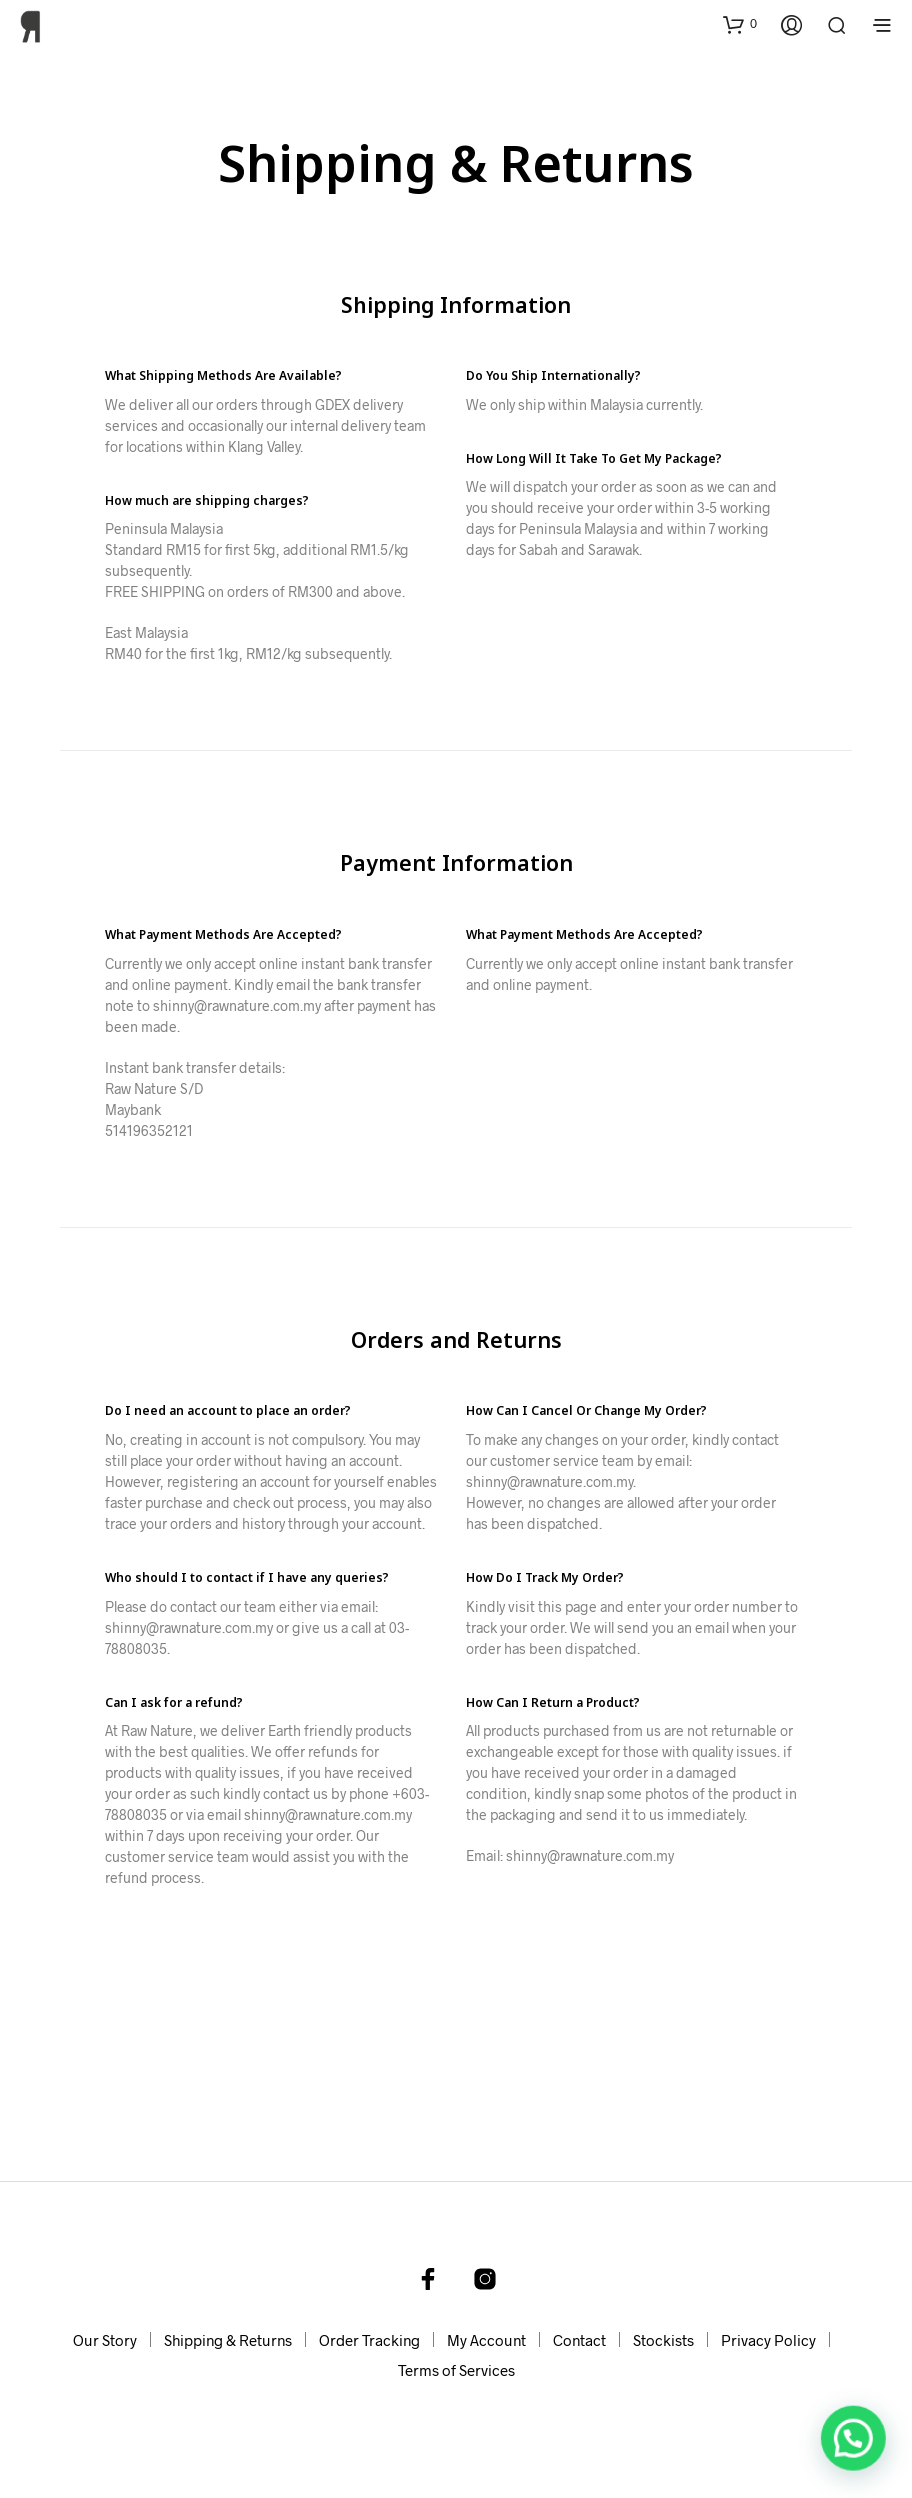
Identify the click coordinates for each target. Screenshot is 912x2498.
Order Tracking (369, 2340)
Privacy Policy (768, 2340)
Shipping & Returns (228, 2340)
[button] (740, 24)
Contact (579, 2340)
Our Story (105, 2340)
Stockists (663, 2340)
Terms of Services (456, 2370)
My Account (486, 2340)
